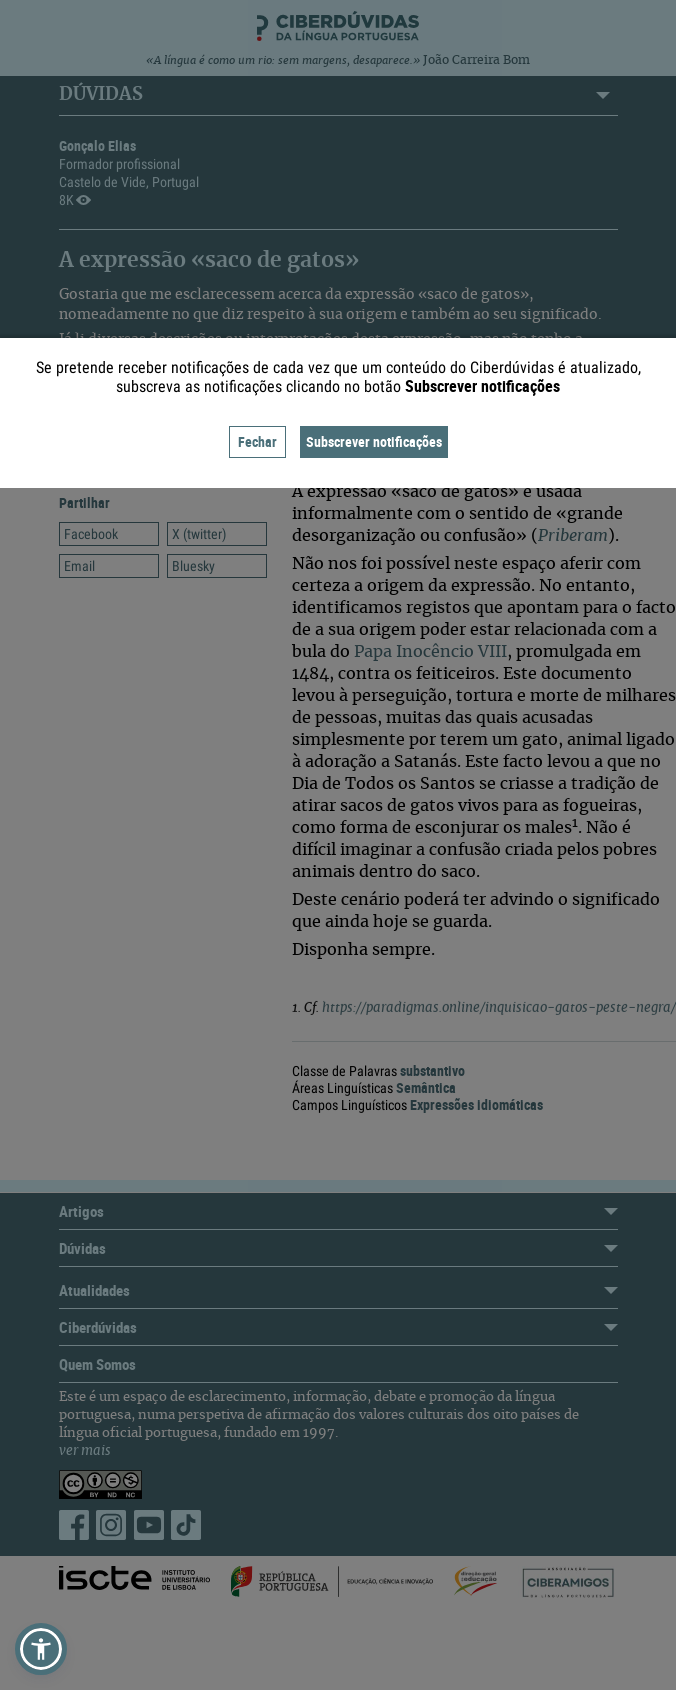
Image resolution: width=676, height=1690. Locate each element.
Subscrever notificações (374, 441)
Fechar (257, 441)
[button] (41, 1649)
